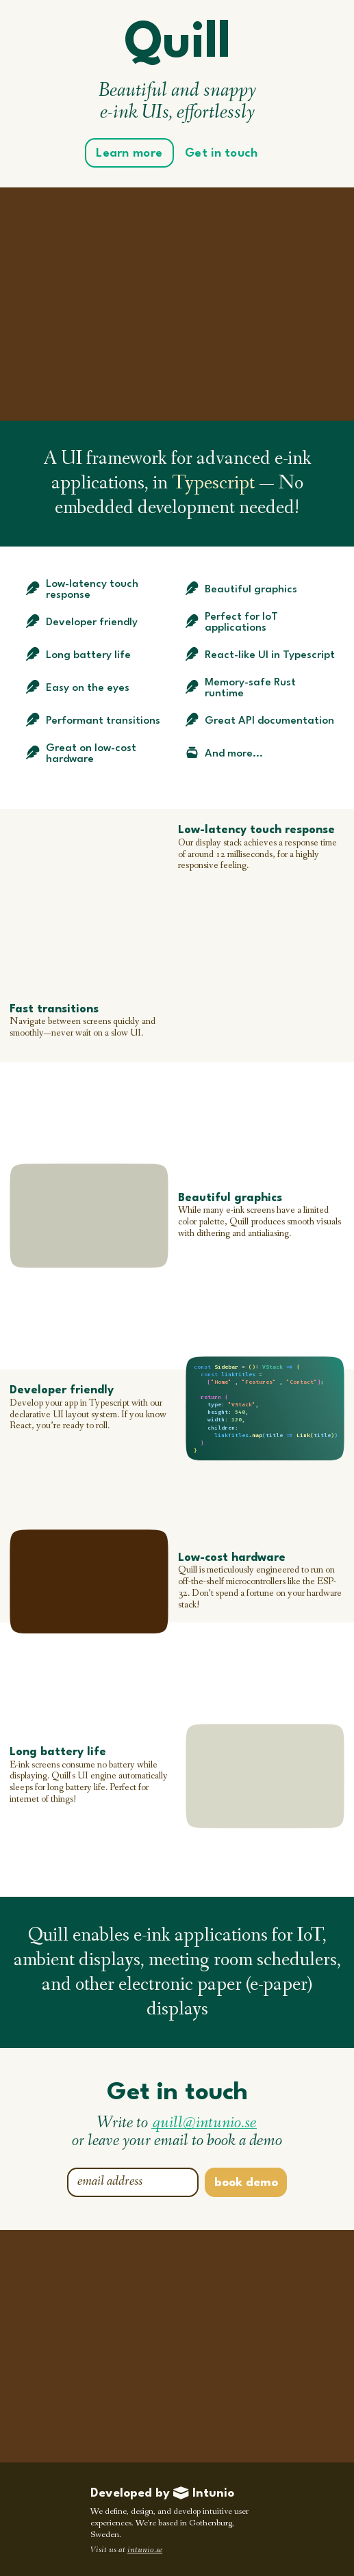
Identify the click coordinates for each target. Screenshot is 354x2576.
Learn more (129, 153)
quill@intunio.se (204, 2124)
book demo (246, 2183)
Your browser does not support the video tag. (89, 876)
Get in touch (221, 153)
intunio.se (144, 2550)
